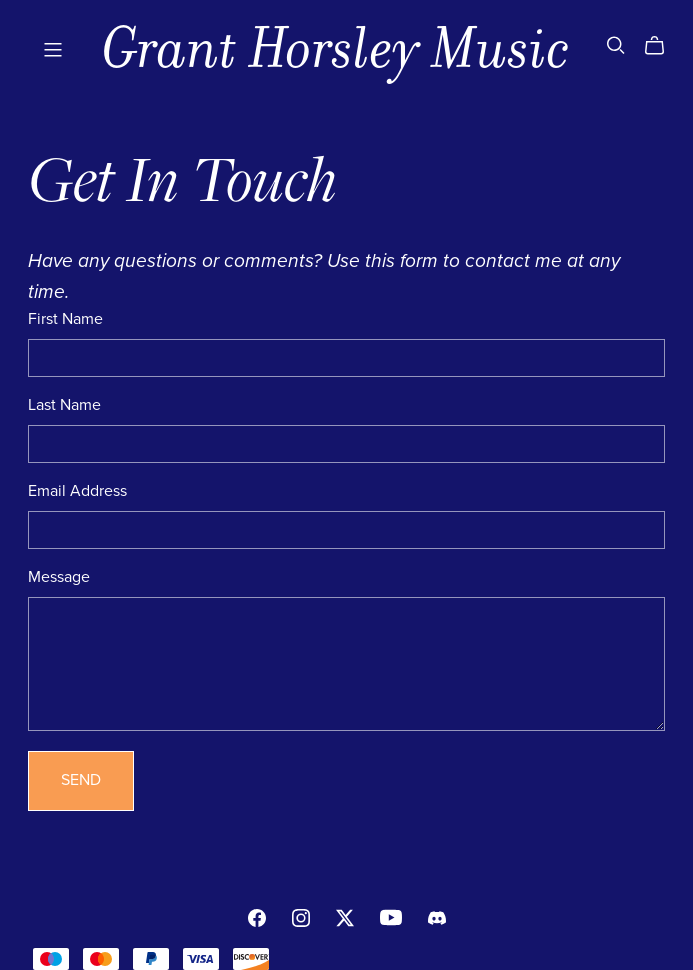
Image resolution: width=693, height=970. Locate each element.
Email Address (77, 491)
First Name (65, 319)
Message (59, 577)
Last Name (64, 405)
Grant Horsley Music (336, 48)
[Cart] (662, 46)
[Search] (616, 45)
